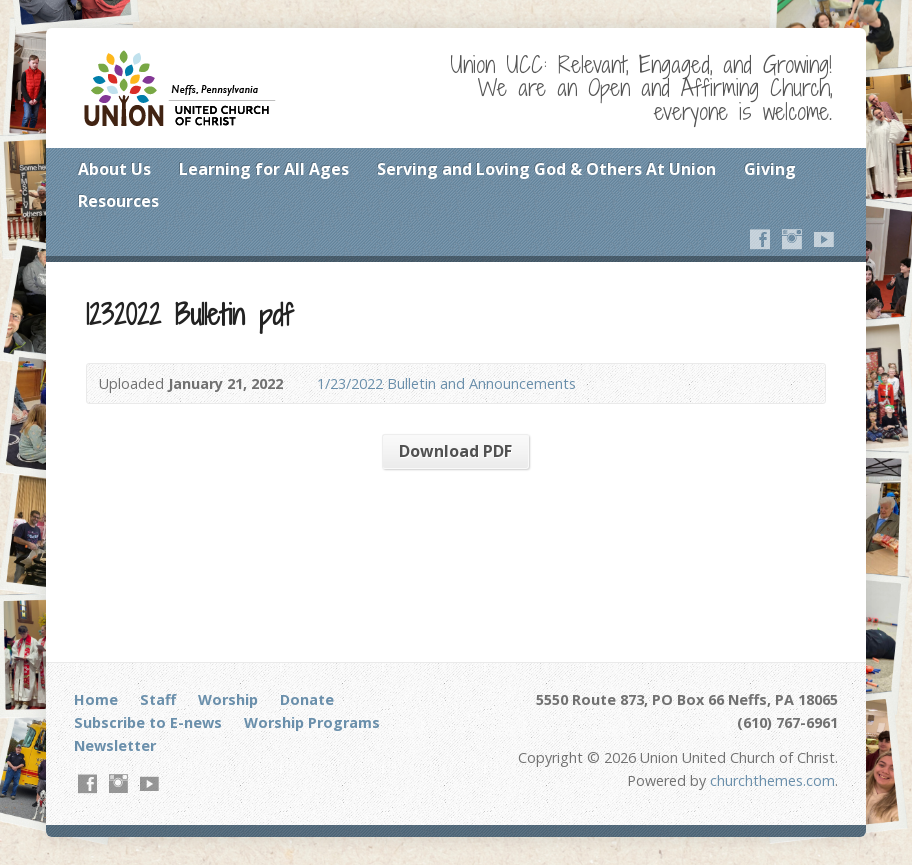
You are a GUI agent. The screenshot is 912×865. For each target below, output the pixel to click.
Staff (158, 699)
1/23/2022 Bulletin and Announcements (446, 383)
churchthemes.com (772, 780)
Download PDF (455, 451)
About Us (114, 169)
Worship (228, 699)
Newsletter (115, 745)
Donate (307, 699)
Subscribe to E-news (148, 722)
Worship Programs (312, 722)
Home (96, 699)
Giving (770, 169)
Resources (118, 201)
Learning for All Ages (264, 169)
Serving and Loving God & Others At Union (546, 169)
